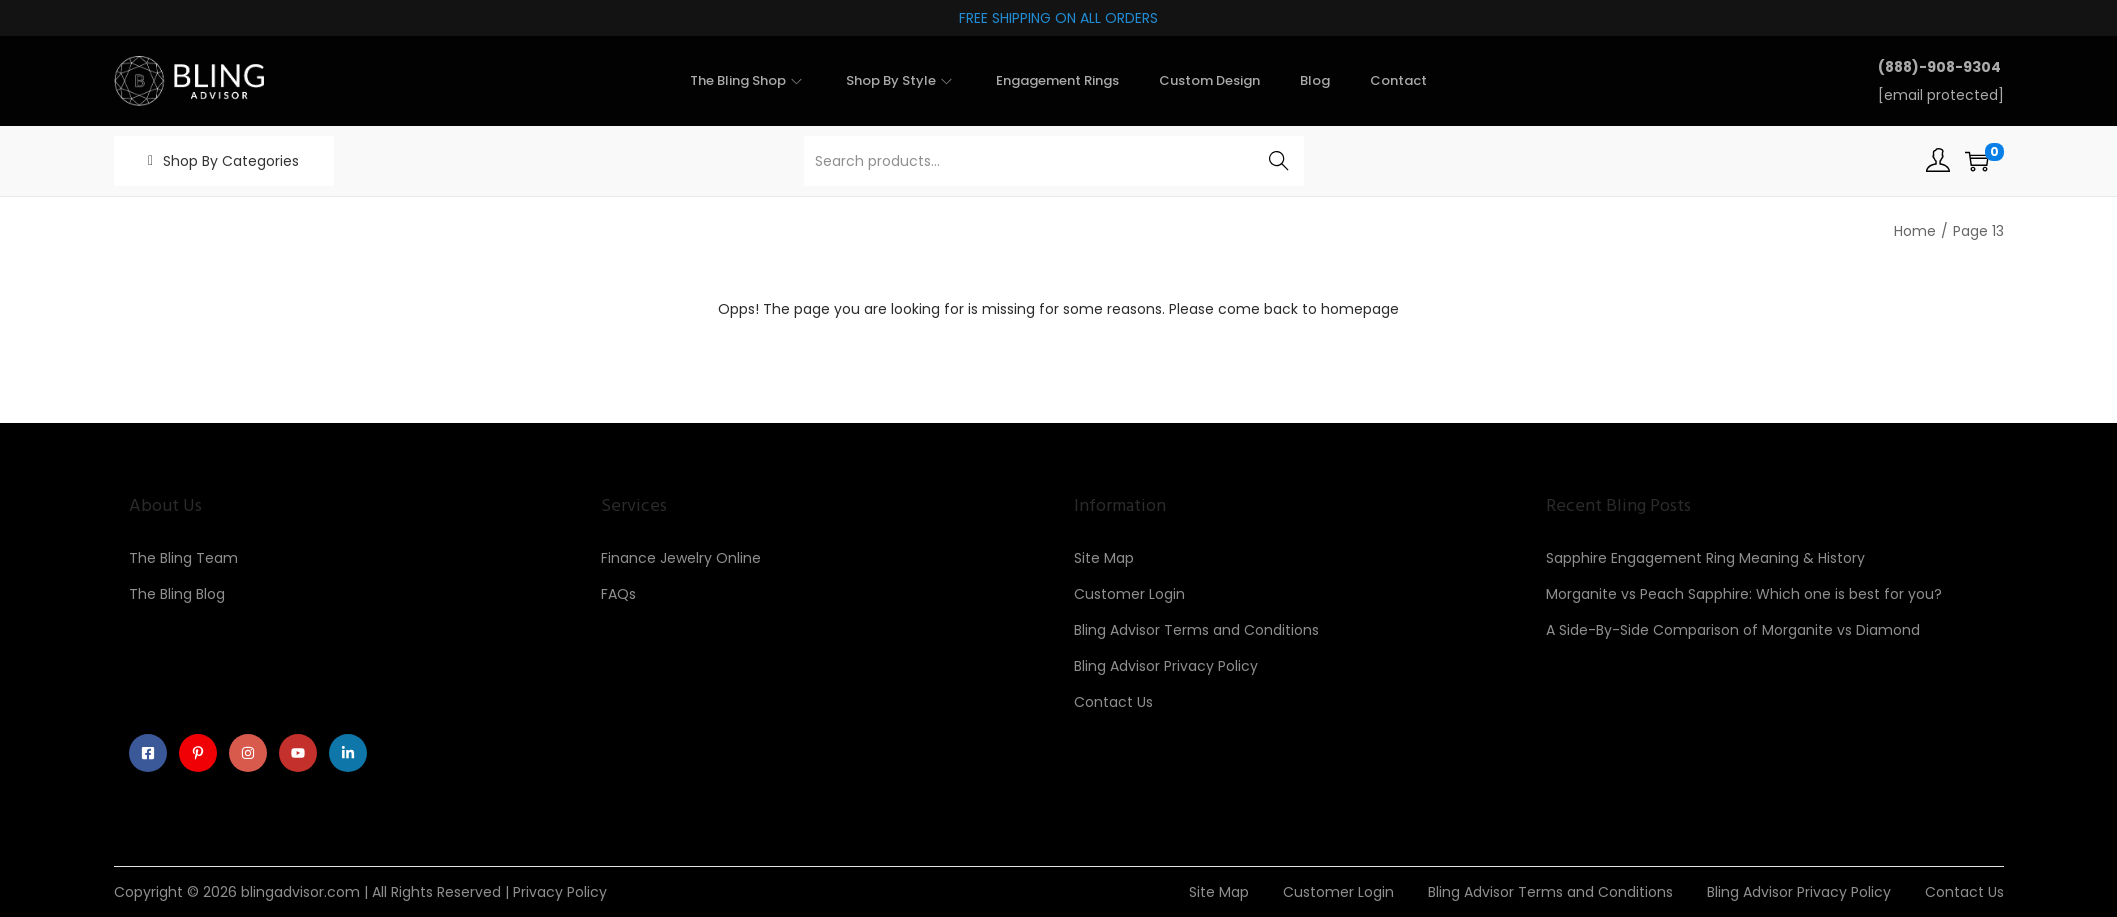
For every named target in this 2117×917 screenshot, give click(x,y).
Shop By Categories (231, 161)
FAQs (618, 594)
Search (1278, 161)
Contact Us (1113, 702)
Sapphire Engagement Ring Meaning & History (1705, 558)
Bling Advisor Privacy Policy (1166, 666)
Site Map (1104, 558)
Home (1915, 231)
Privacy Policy (560, 892)
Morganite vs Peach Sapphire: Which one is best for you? (1744, 594)
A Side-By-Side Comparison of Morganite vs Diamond (1733, 630)
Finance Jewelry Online (681, 558)
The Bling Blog (177, 594)
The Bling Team (183, 558)
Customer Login (1129, 594)
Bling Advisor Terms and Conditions (1196, 630)
